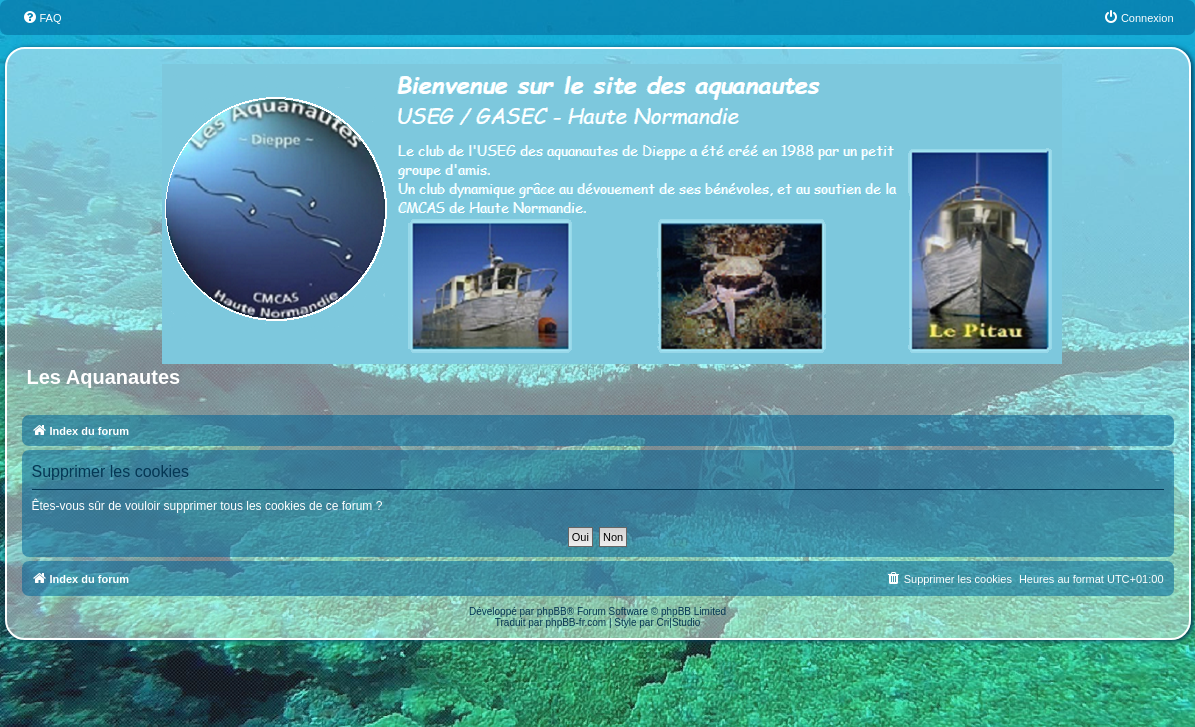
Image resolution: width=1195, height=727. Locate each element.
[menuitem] (42, 18)
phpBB (552, 611)
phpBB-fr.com (576, 622)
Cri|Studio (679, 622)
